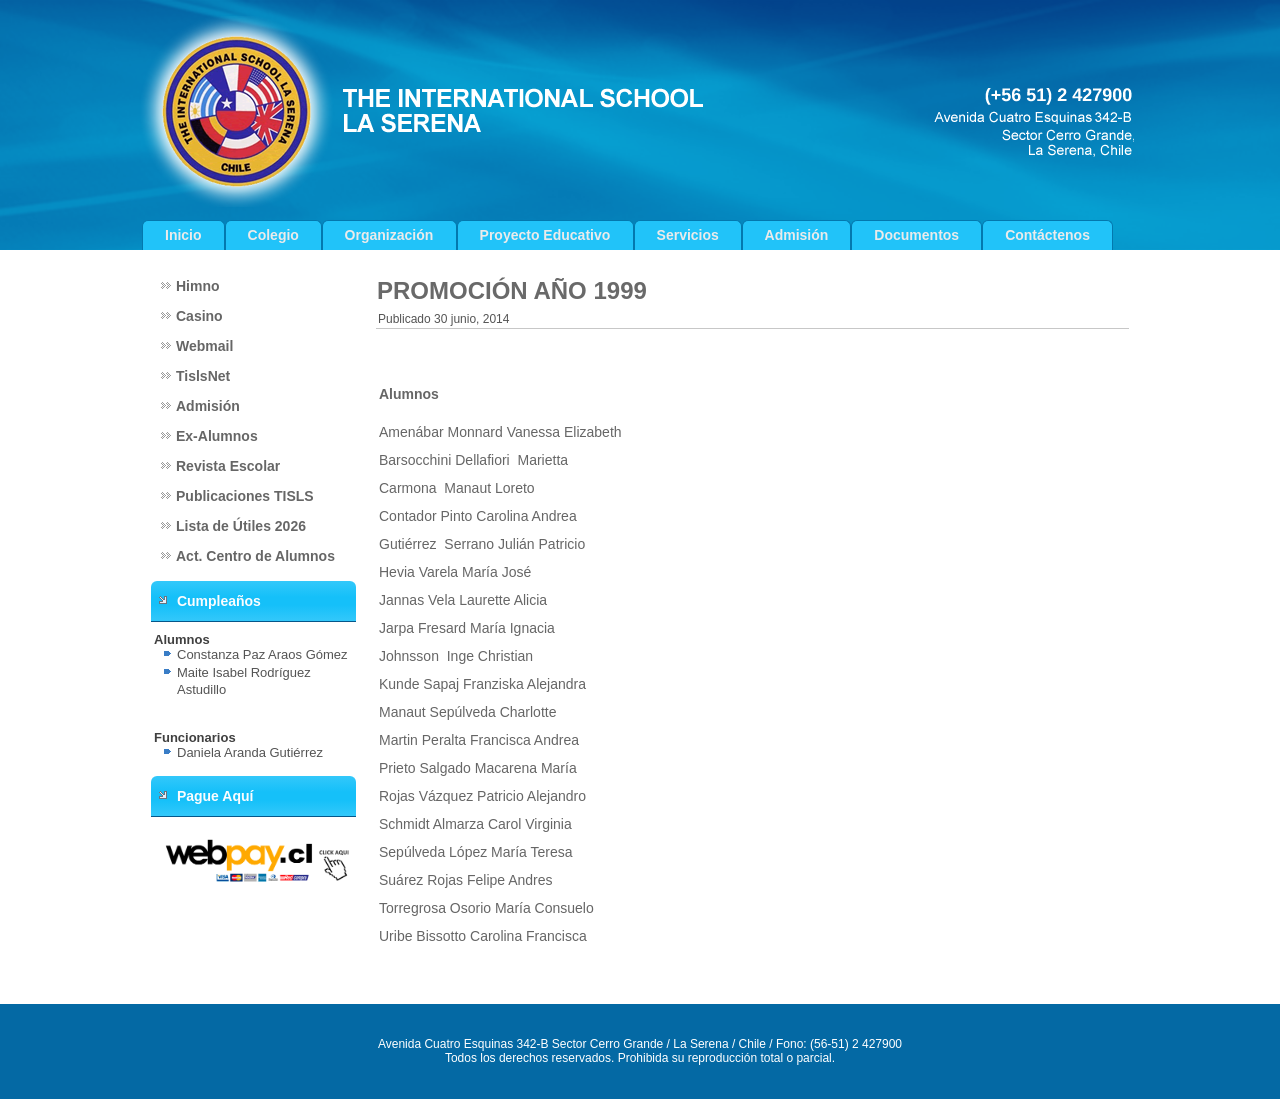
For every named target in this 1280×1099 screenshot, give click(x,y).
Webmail (204, 346)
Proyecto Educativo (545, 235)
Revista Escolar (228, 466)
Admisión (797, 235)
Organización (389, 235)
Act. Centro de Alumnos (255, 556)
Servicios (688, 235)
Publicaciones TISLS (245, 496)
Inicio (183, 235)
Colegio (273, 235)
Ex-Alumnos (217, 436)
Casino (199, 316)
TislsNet (203, 376)
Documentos (916, 235)
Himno (198, 286)
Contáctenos (1047, 235)
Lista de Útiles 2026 (241, 526)
